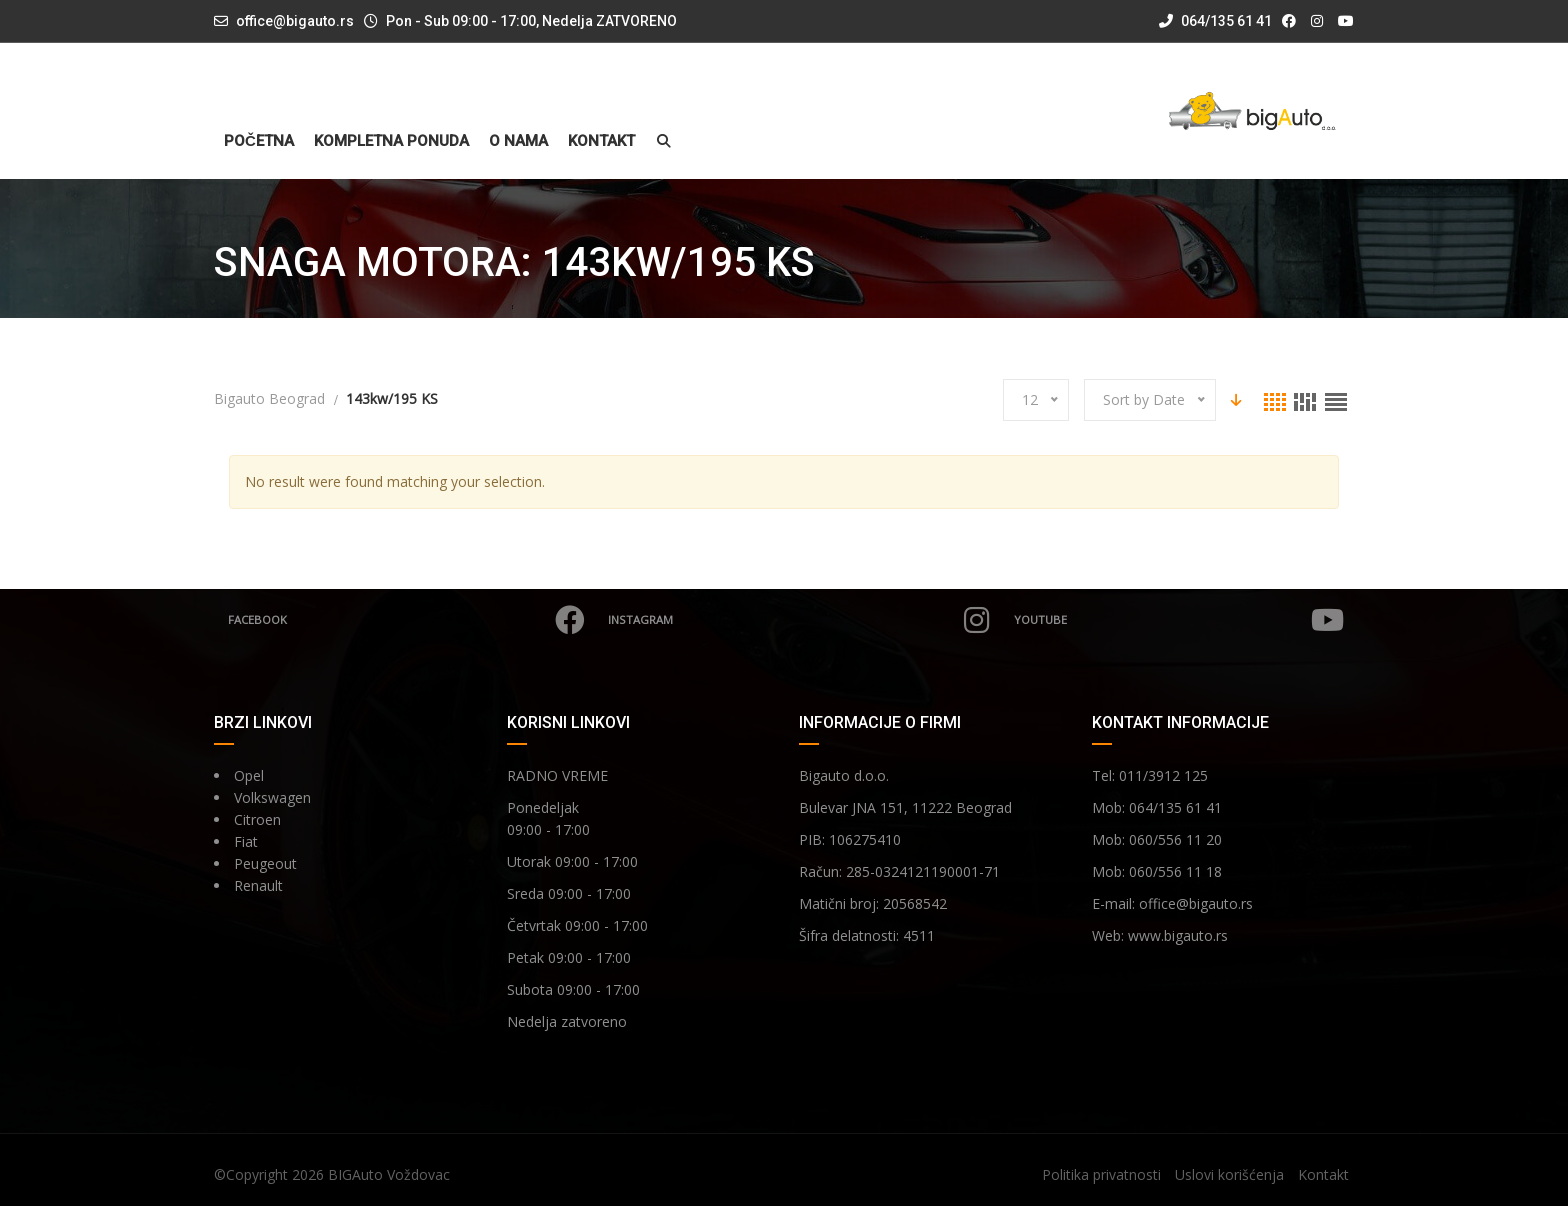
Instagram (801, 620)
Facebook (408, 620)
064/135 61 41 (1215, 21)
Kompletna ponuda (391, 141)
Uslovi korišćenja (1229, 1174)
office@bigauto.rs (295, 21)
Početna (259, 141)
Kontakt (601, 141)
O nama (518, 141)
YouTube (1179, 620)
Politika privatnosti (1101, 1174)
